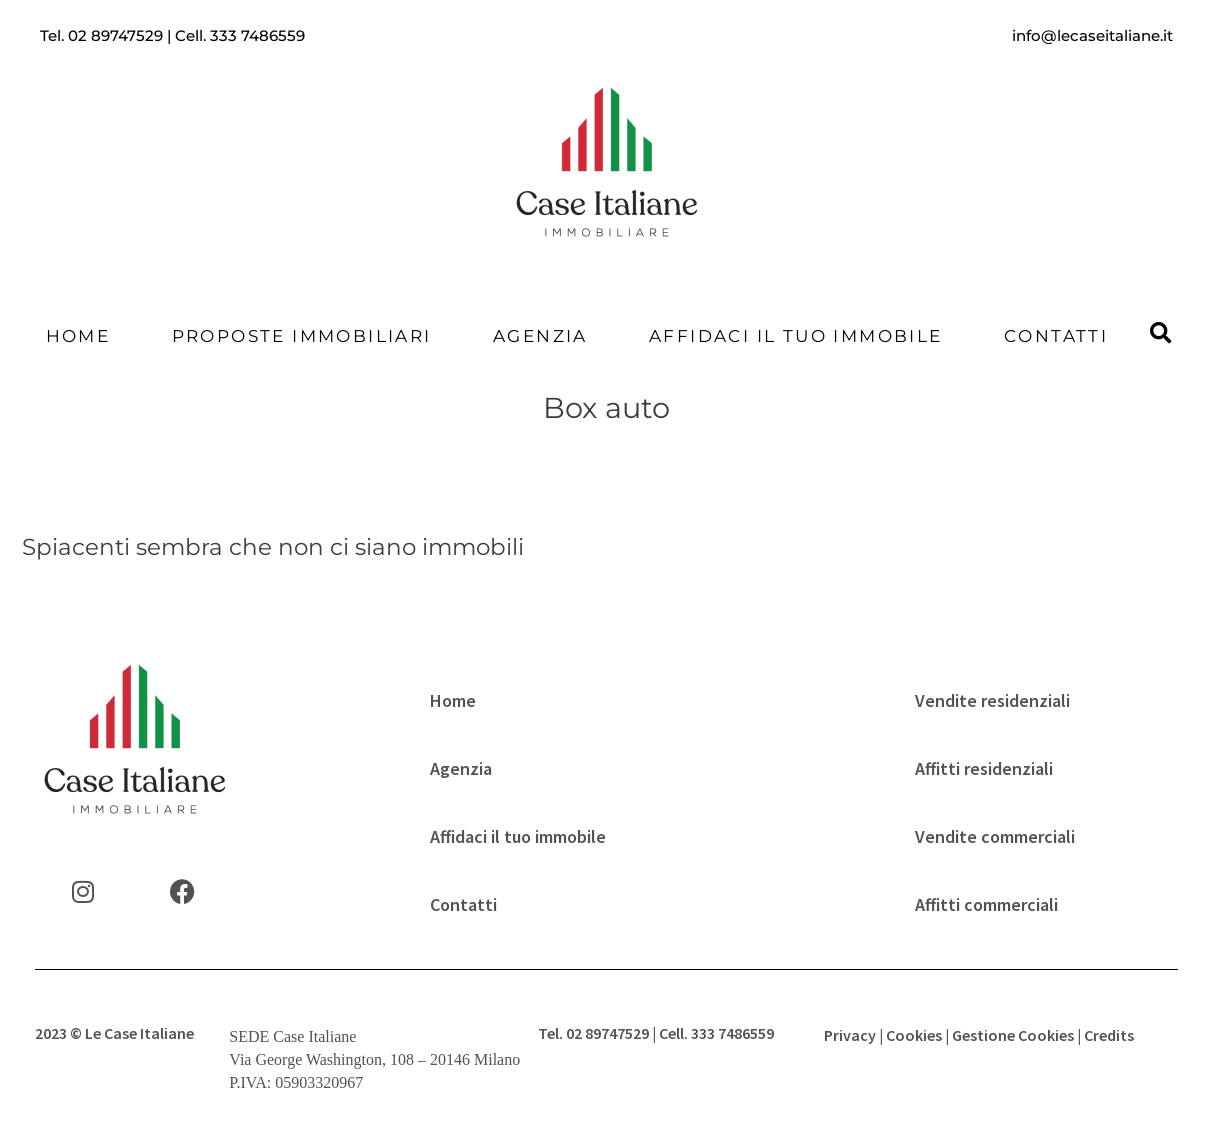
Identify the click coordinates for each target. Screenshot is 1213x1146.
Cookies (914, 1035)
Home (78, 336)
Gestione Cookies (1013, 1035)
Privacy (850, 1035)
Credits (1109, 1035)
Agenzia (540, 336)
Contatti (1056, 336)
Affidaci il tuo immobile (796, 336)
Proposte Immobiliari (302, 336)
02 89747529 (115, 35)
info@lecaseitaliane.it (1092, 35)
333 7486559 (257, 35)
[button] (1160, 334)
